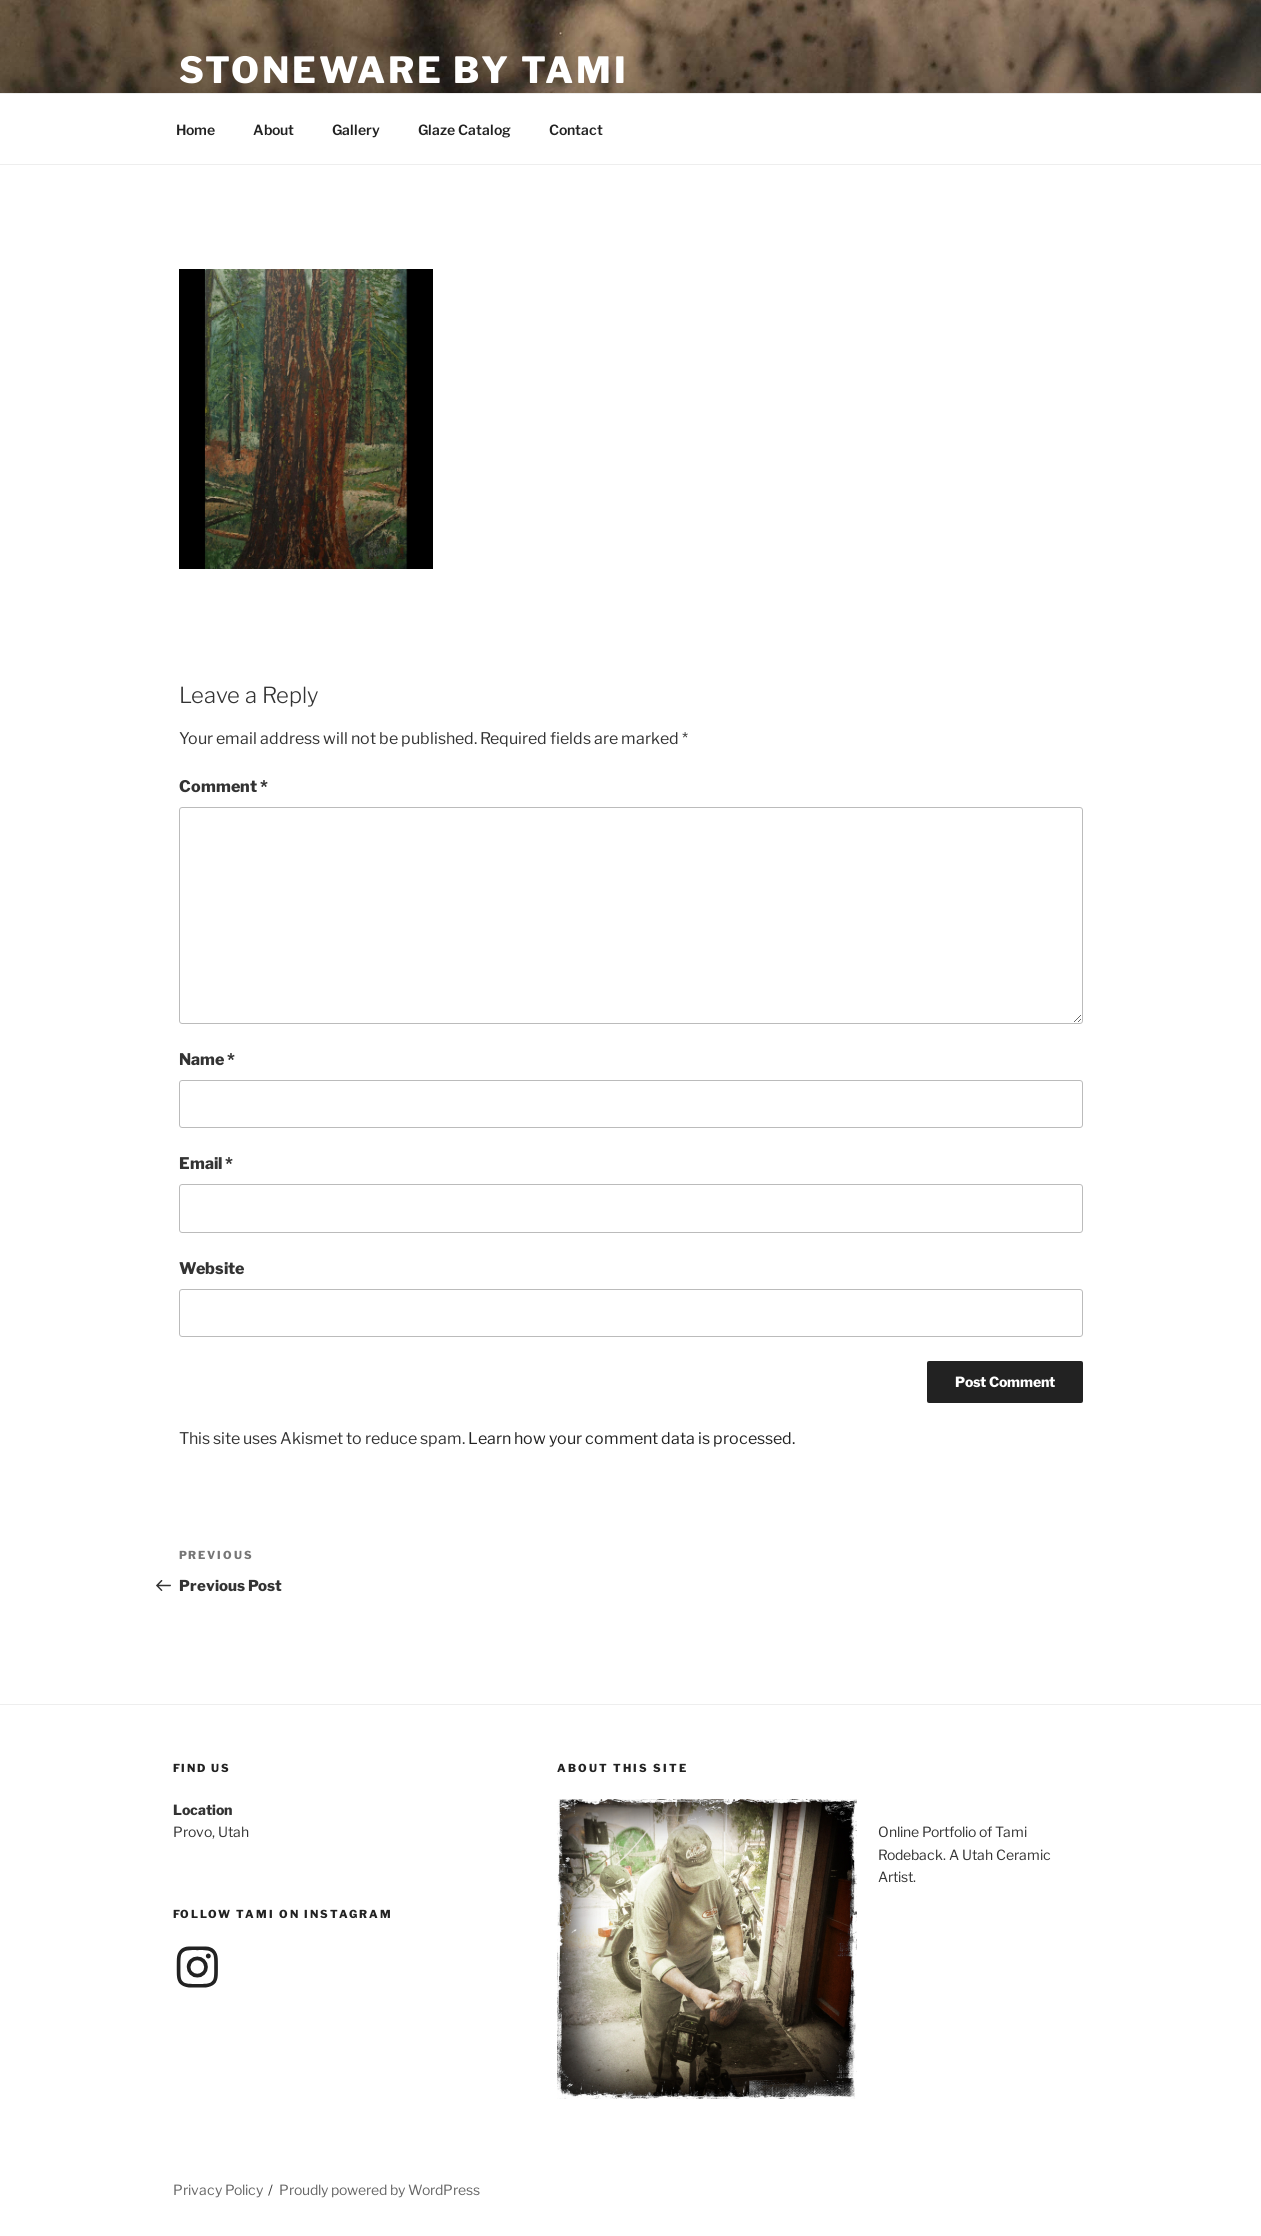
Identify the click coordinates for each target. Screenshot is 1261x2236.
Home (195, 129)
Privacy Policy (218, 2189)
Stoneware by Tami (404, 70)
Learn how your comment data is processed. (631, 1438)
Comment (223, 786)
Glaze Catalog (464, 129)
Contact (576, 129)
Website (211, 1268)
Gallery (356, 129)
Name (207, 1059)
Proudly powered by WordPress (379, 2189)
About (273, 129)
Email (206, 1163)
